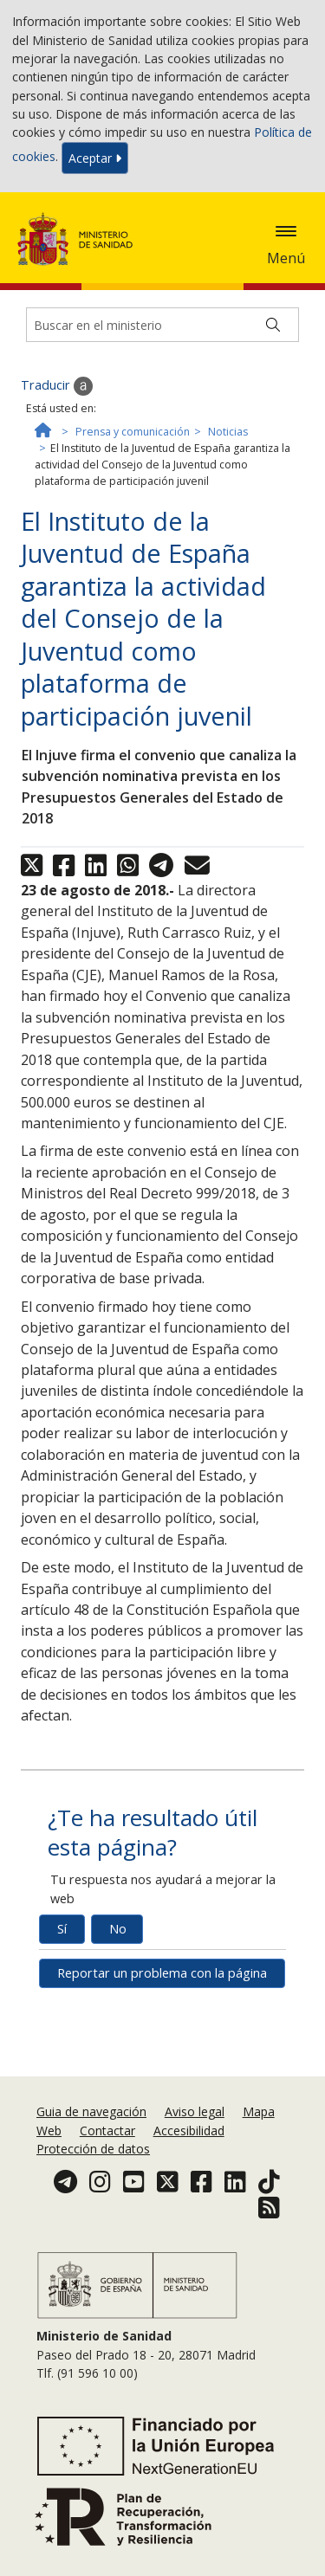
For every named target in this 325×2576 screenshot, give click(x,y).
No (118, 1929)
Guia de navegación (91, 2111)
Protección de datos (93, 2148)
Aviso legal (194, 2111)
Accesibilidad (188, 2130)
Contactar (107, 2130)
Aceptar (94, 158)
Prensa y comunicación (132, 431)
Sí (62, 1929)
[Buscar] (273, 324)
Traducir (57, 386)
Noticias (228, 431)
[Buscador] (162, 324)
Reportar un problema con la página (162, 1973)
